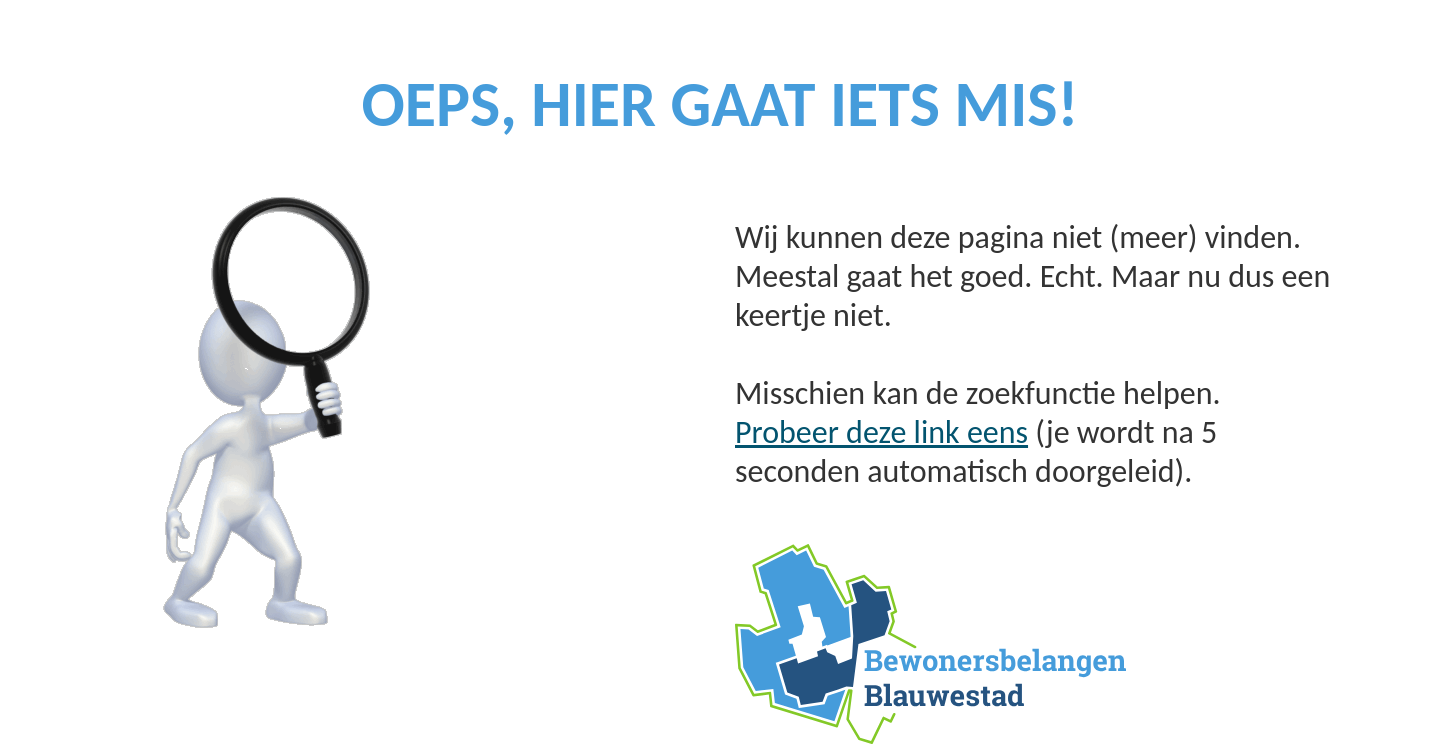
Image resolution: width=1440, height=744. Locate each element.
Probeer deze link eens (881, 432)
